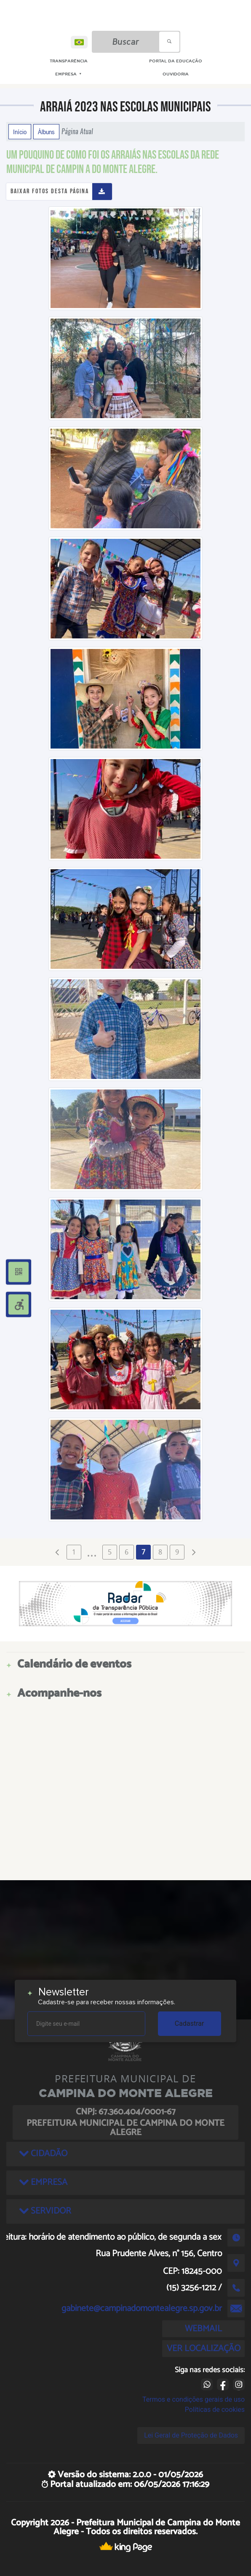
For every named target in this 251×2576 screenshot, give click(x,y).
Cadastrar (189, 2023)
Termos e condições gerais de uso (193, 2399)
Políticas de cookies (215, 2410)
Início (20, 131)
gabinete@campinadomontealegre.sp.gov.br (141, 2308)
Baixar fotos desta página (50, 191)
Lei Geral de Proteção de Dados (191, 2435)
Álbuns (46, 131)
